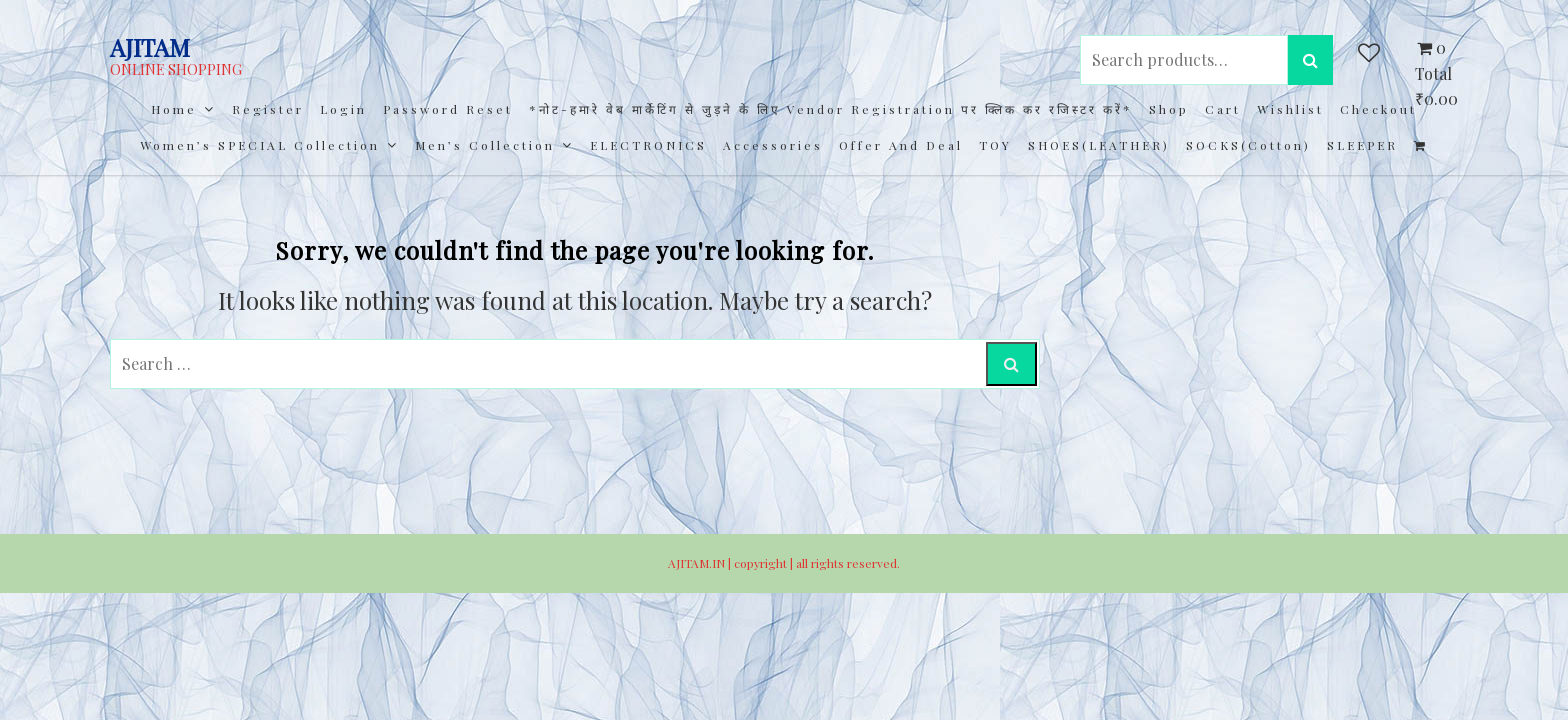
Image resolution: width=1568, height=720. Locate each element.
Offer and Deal (901, 145)
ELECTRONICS (648, 145)
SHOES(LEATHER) (1099, 145)
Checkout (1378, 109)
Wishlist (1290, 109)
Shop (1169, 109)
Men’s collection (485, 145)
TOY (995, 145)
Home (174, 109)
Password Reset (448, 109)
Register (268, 109)
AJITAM (150, 47)
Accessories (773, 145)
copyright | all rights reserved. (817, 563)
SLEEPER (1362, 145)
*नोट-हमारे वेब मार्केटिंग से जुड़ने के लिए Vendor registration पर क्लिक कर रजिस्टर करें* (831, 109)
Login (343, 109)
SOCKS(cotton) (1248, 145)
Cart (1223, 109)
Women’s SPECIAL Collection (260, 145)
